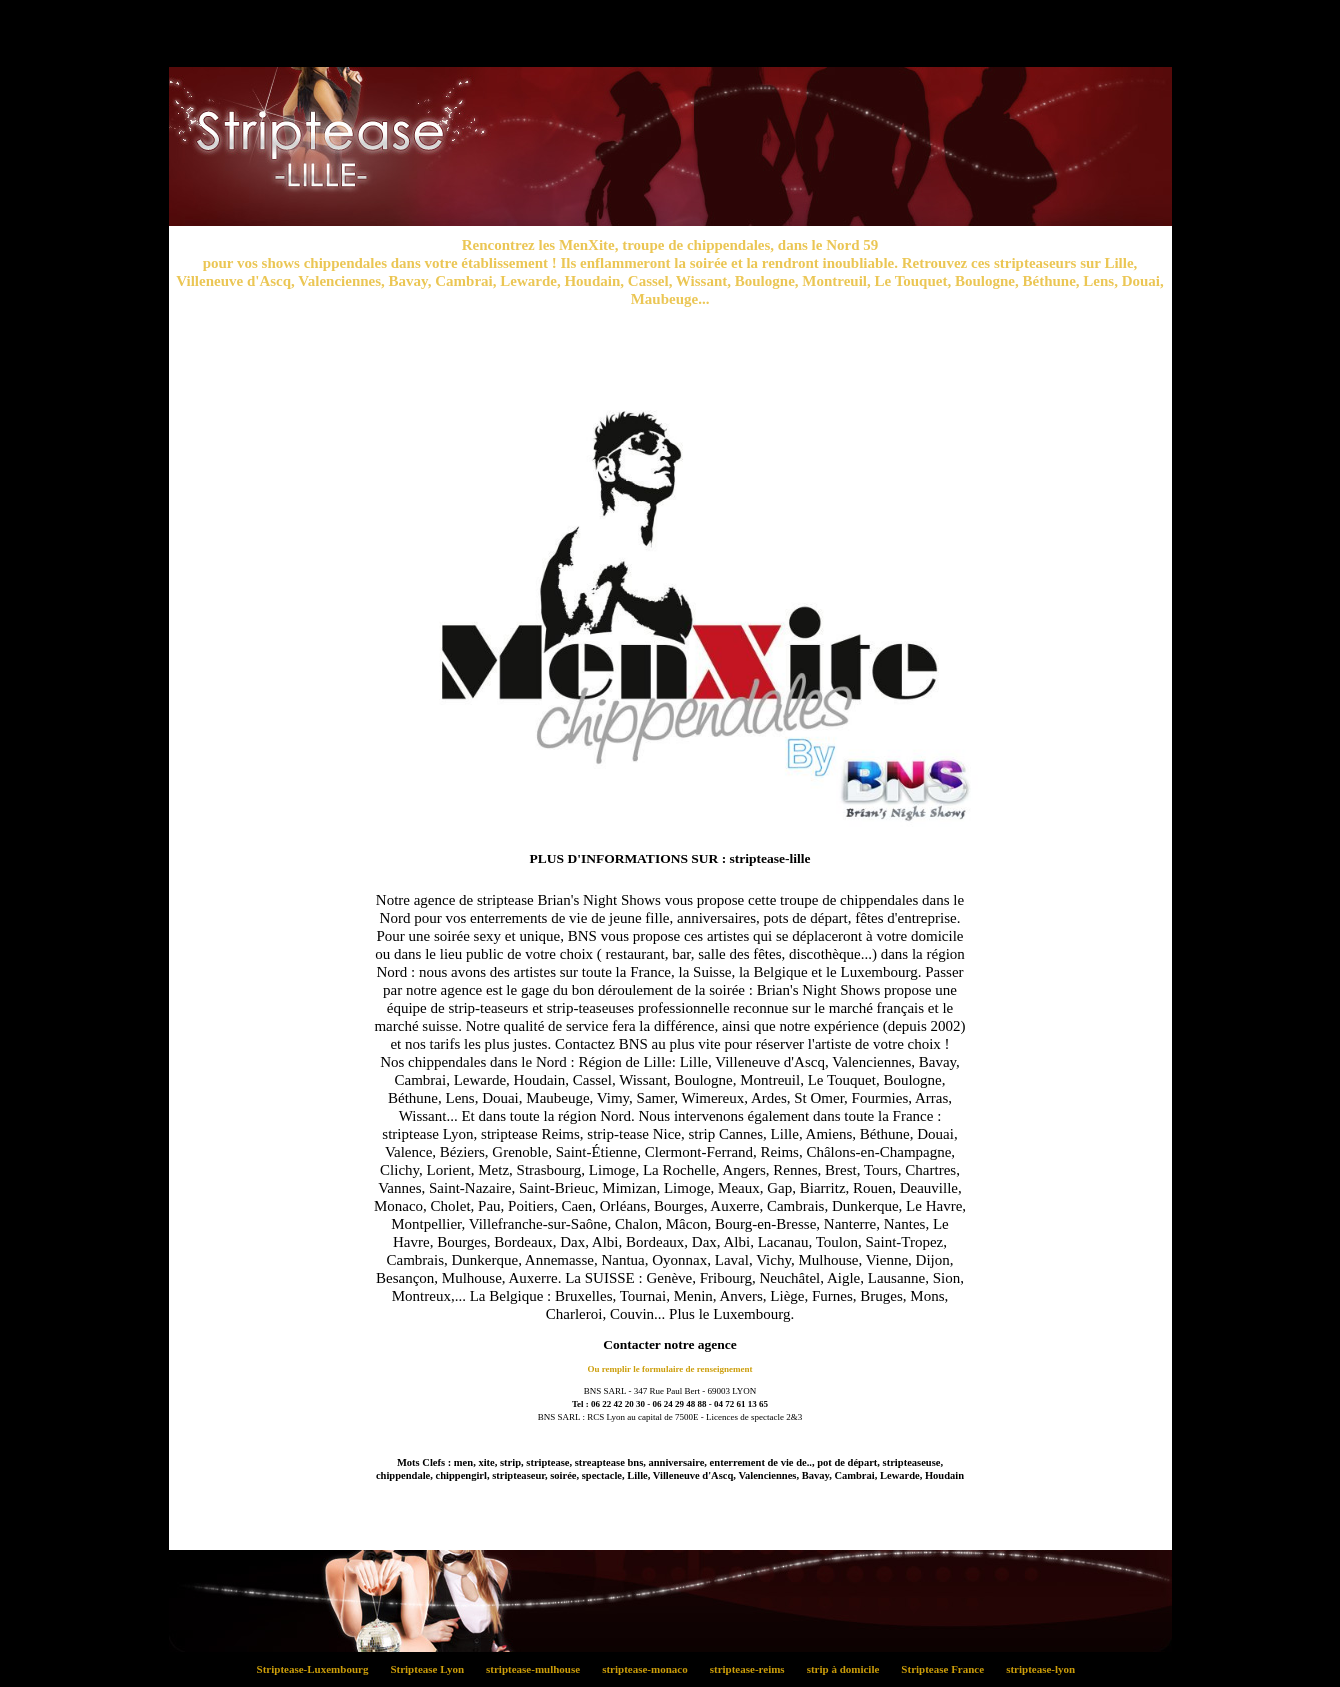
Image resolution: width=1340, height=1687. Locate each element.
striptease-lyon (1045, 1669)
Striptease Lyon (433, 1669)
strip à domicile (848, 1669)
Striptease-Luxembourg (318, 1669)
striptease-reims (752, 1669)
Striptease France (948, 1669)
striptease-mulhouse (539, 1669)
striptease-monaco (651, 1669)
